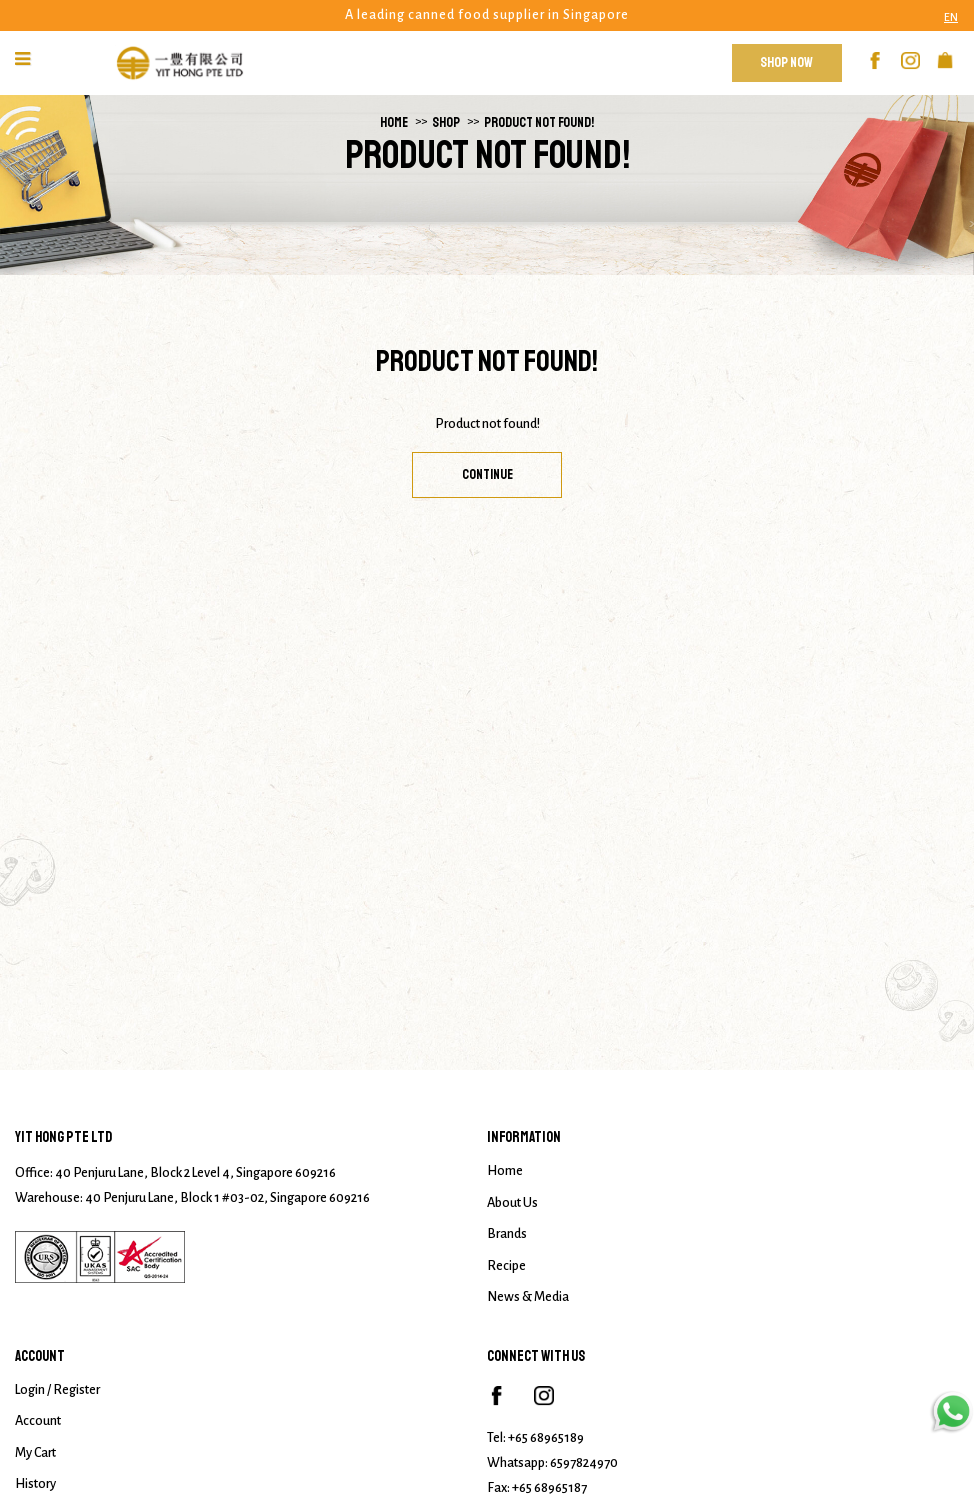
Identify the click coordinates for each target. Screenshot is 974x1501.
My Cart (35, 1453)
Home (394, 121)
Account (38, 1421)
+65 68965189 (546, 1438)
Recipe (506, 1266)
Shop (446, 121)
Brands (507, 1234)
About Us (512, 1203)
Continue (487, 474)
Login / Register (57, 1390)
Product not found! (539, 121)
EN (951, 17)
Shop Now (786, 62)
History (35, 1484)
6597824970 (584, 1463)
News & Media (528, 1297)
